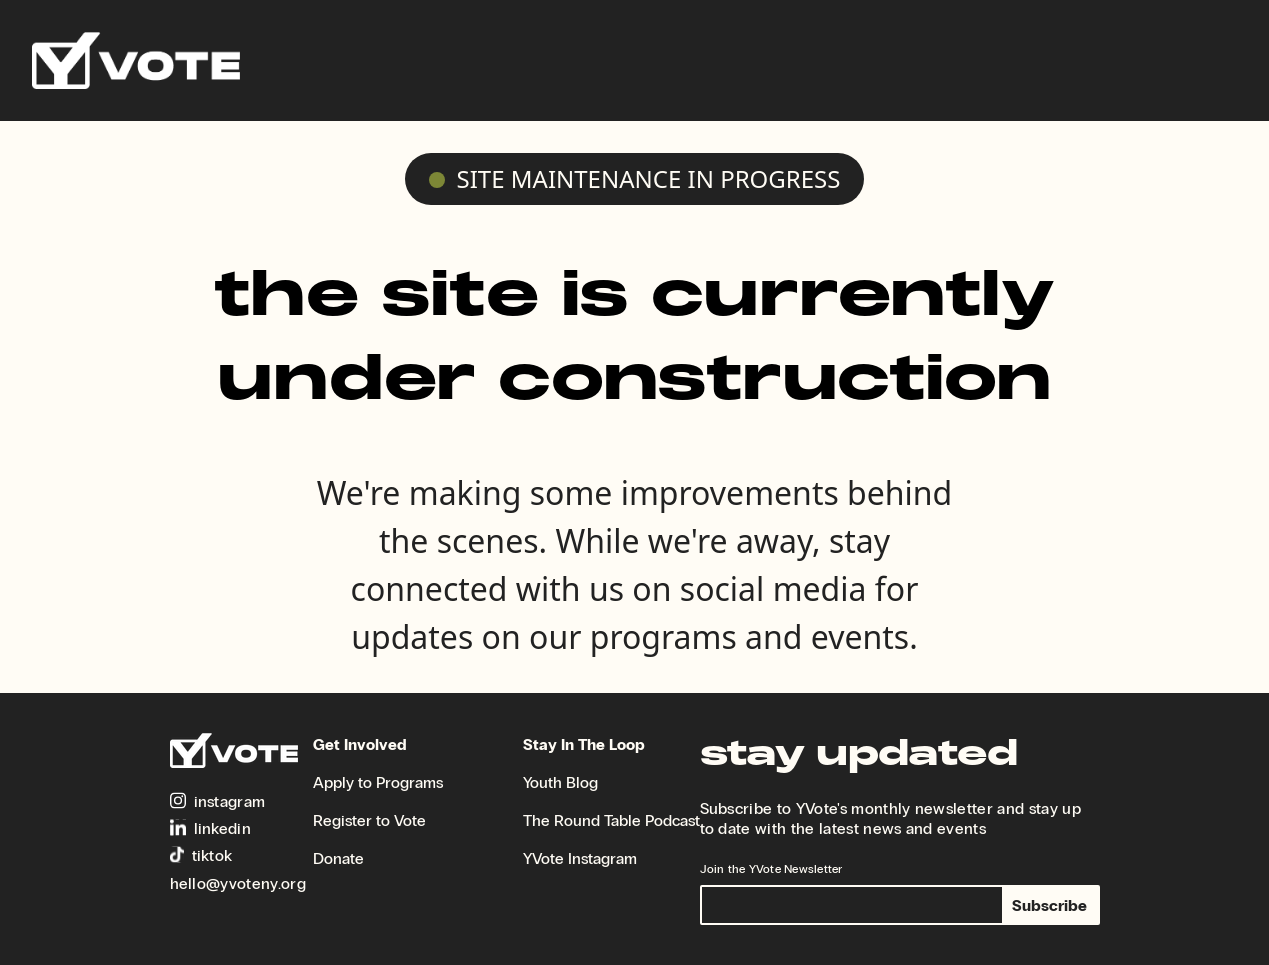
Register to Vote (369, 820)
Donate (338, 858)
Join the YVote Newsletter (771, 869)
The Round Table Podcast (611, 820)
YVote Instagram (580, 858)
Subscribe (1049, 905)
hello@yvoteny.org (238, 883)
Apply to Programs (378, 782)
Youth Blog (560, 782)
